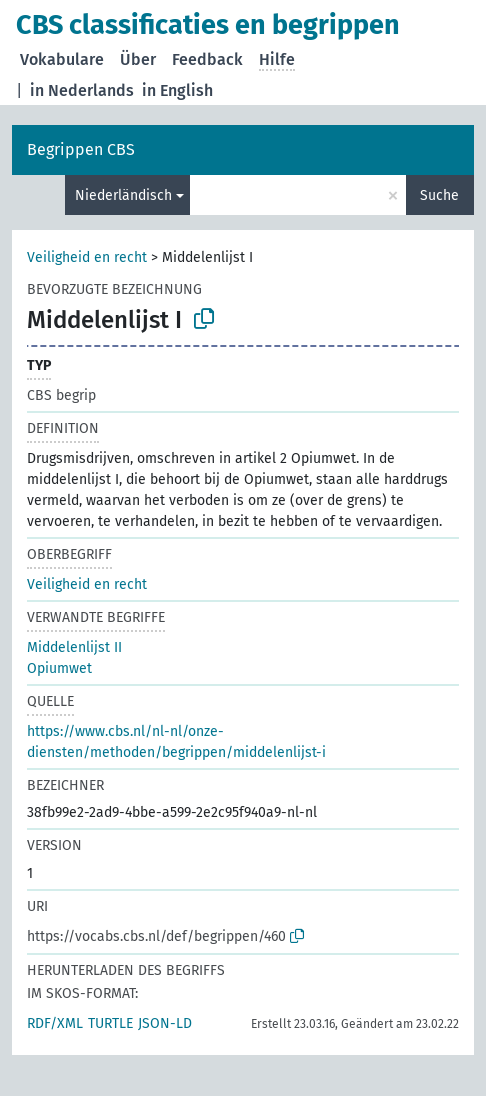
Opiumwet (59, 668)
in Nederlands (82, 90)
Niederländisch (123, 195)
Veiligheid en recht (87, 257)
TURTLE (110, 1023)
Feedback (207, 59)
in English (177, 90)
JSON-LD (165, 1023)
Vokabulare (62, 59)
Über (138, 59)
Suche (439, 195)
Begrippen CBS (81, 149)
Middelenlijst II (74, 647)
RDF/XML (55, 1023)
